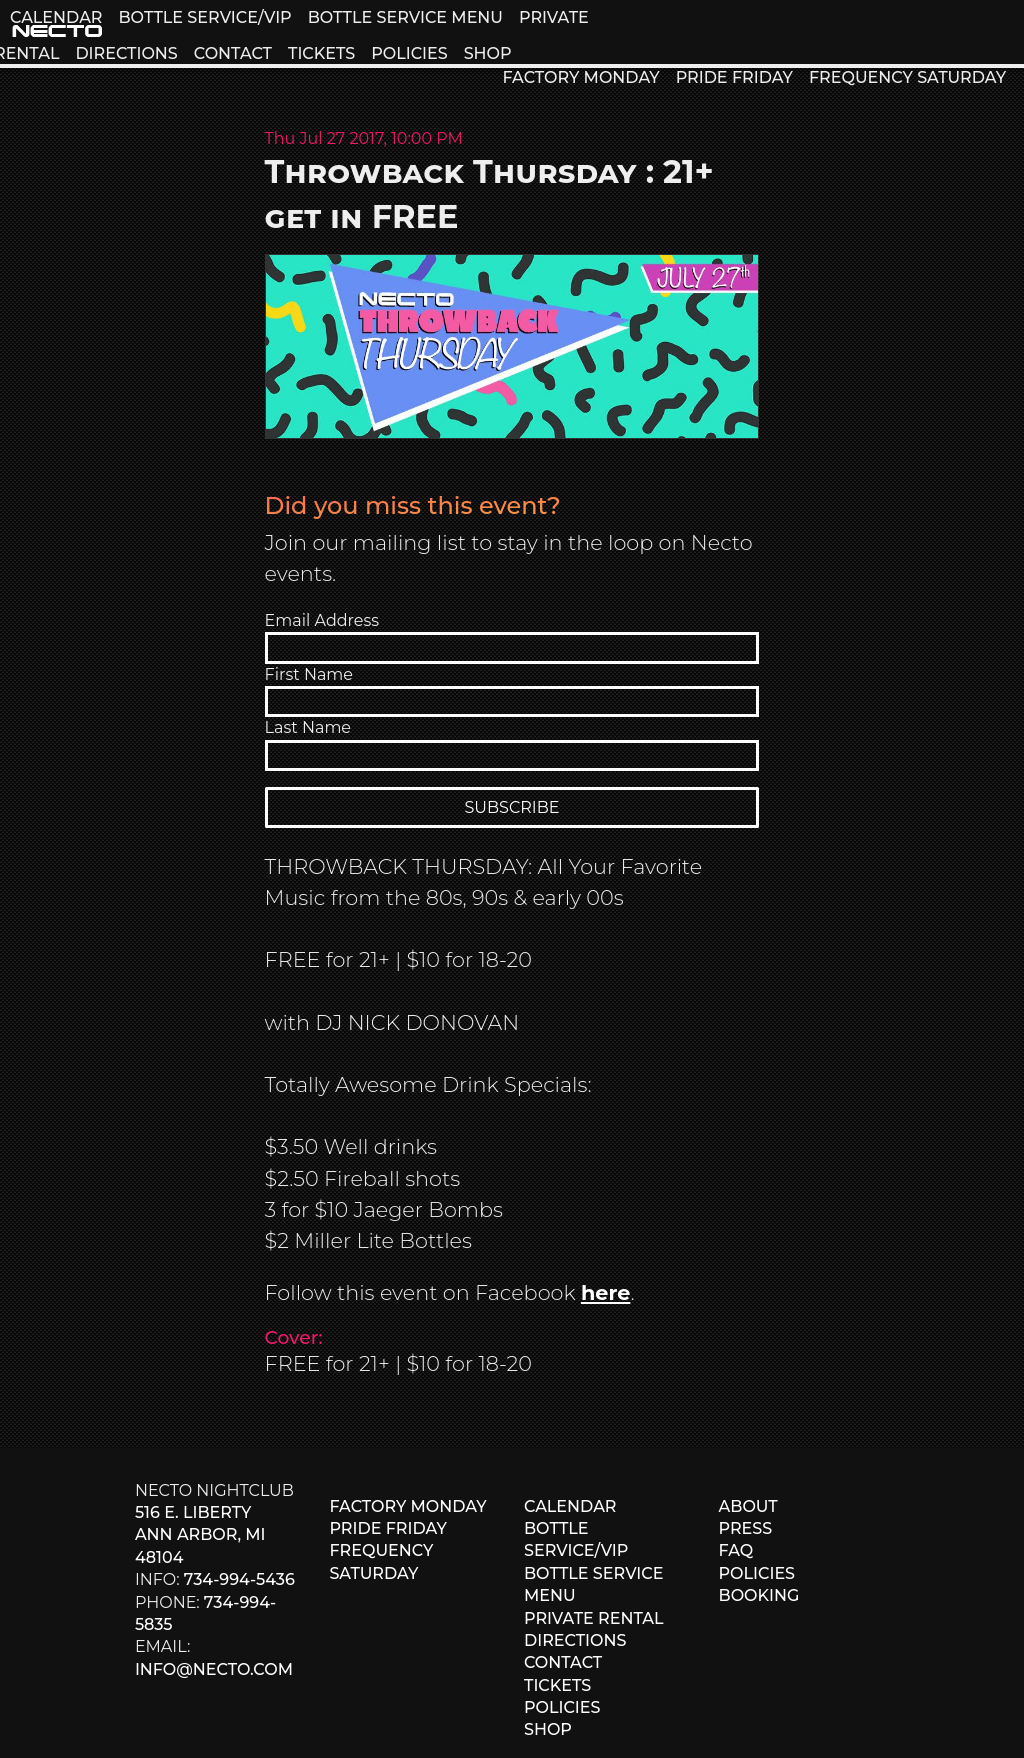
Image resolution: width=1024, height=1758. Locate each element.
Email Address (322, 620)
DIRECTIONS (126, 53)
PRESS (746, 1528)
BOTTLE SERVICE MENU (405, 17)
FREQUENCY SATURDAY (907, 77)
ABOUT (748, 1506)
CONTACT (233, 53)
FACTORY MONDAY (580, 77)
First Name (309, 674)
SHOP (488, 53)
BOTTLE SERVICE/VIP (204, 17)
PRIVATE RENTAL (594, 1618)
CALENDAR (56, 17)
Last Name (308, 727)
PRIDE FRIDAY (734, 77)
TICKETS (321, 53)
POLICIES (409, 53)
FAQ (736, 1550)
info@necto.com (214, 1669)
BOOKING (759, 1595)
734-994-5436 (239, 1579)
